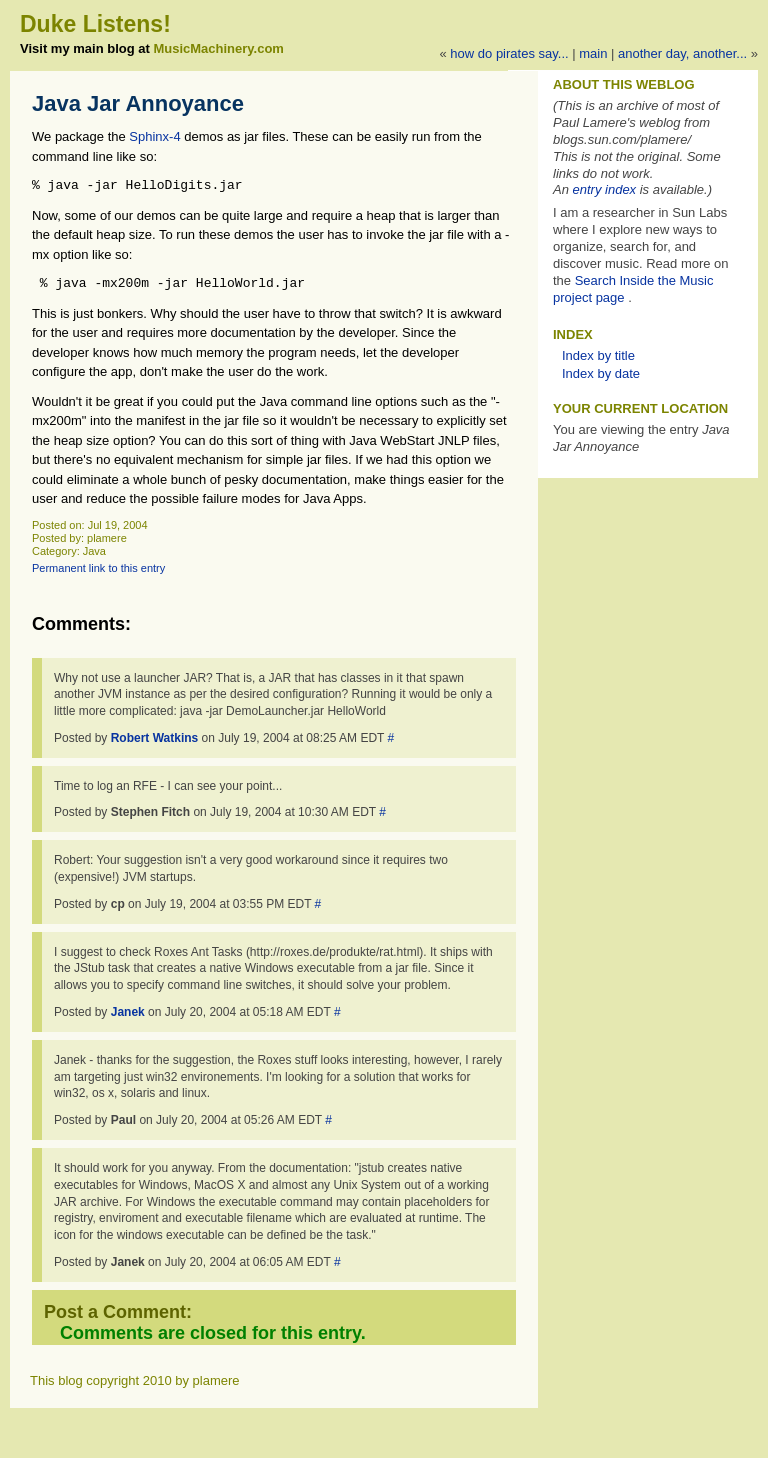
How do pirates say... (509, 53)
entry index (605, 189)
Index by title (598, 355)
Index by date (601, 373)
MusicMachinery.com (218, 48)
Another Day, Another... (682, 53)
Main (593, 53)
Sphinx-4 (154, 136)
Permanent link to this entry (98, 568)
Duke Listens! (95, 24)
